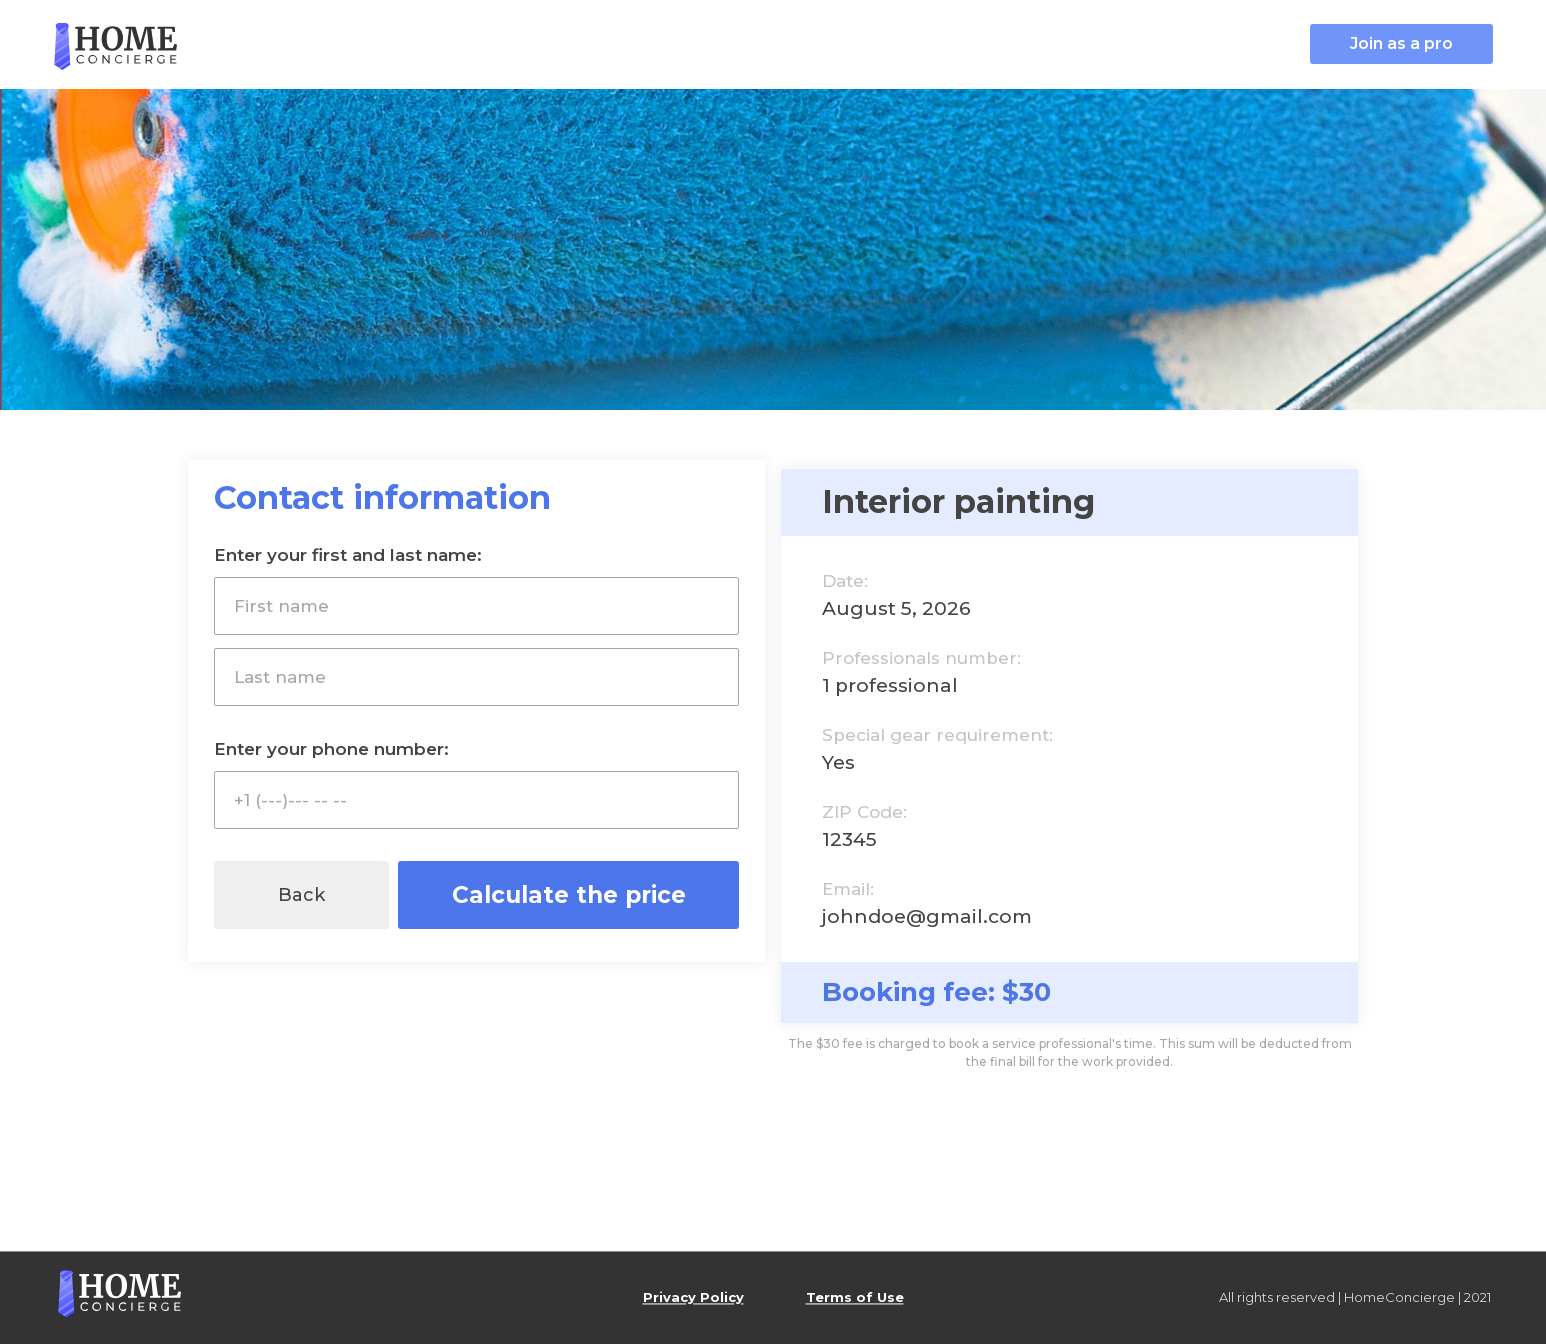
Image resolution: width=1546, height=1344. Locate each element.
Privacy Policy (693, 1298)
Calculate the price (569, 895)
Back (301, 895)
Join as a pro (1401, 43)
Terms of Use (855, 1298)
